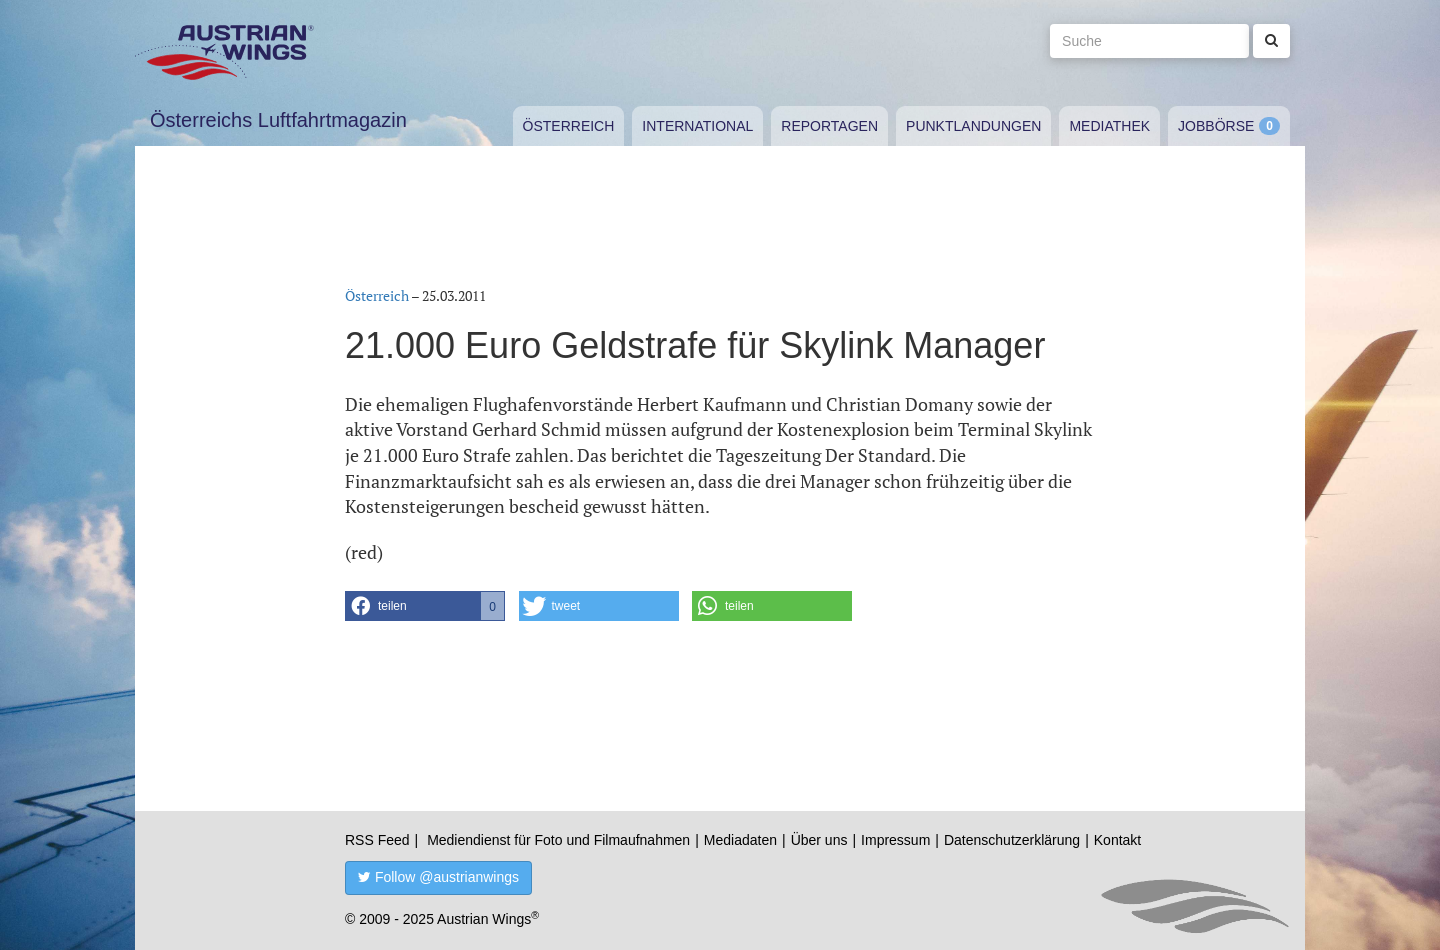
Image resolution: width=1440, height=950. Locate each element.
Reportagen (829, 126)
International (697, 126)
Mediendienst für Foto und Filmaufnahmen (558, 840)
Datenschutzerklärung (1012, 840)
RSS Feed (377, 840)
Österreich (569, 126)
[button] (425, 606)
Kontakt (1117, 840)
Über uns (819, 840)
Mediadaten (740, 840)
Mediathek (1109, 126)
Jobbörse (1216, 126)
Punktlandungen (973, 126)
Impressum (895, 840)
